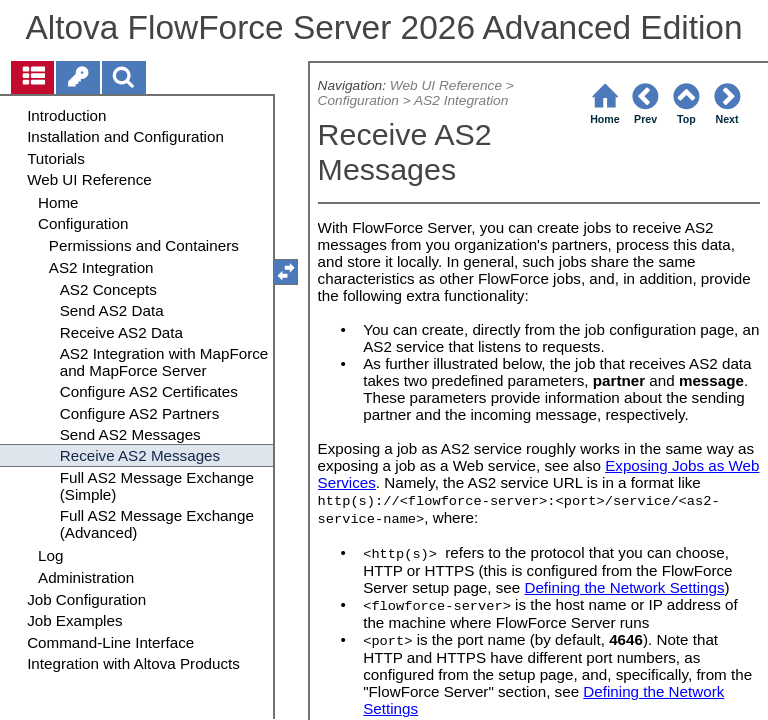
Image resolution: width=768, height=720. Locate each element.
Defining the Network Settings (624, 587)
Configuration (358, 100)
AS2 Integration (461, 100)
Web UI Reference (446, 85)
